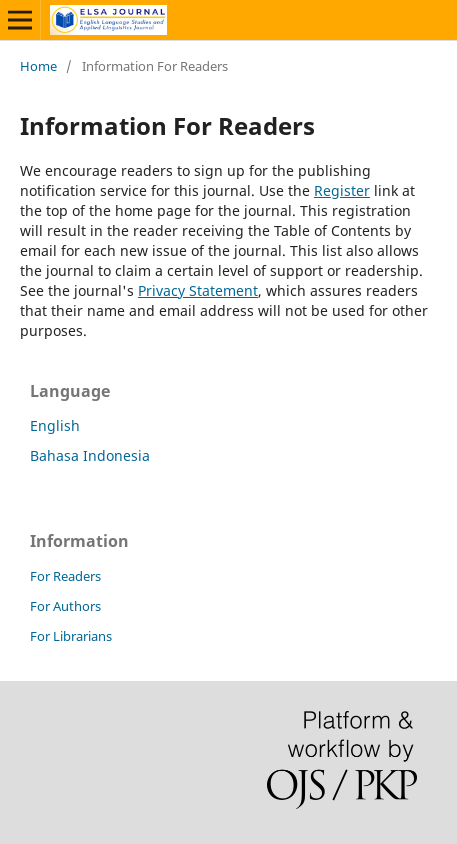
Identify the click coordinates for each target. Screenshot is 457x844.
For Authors (65, 606)
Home (38, 66)
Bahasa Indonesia (90, 455)
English (55, 425)
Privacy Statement (198, 290)
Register (342, 190)
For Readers (65, 576)
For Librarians (71, 636)
